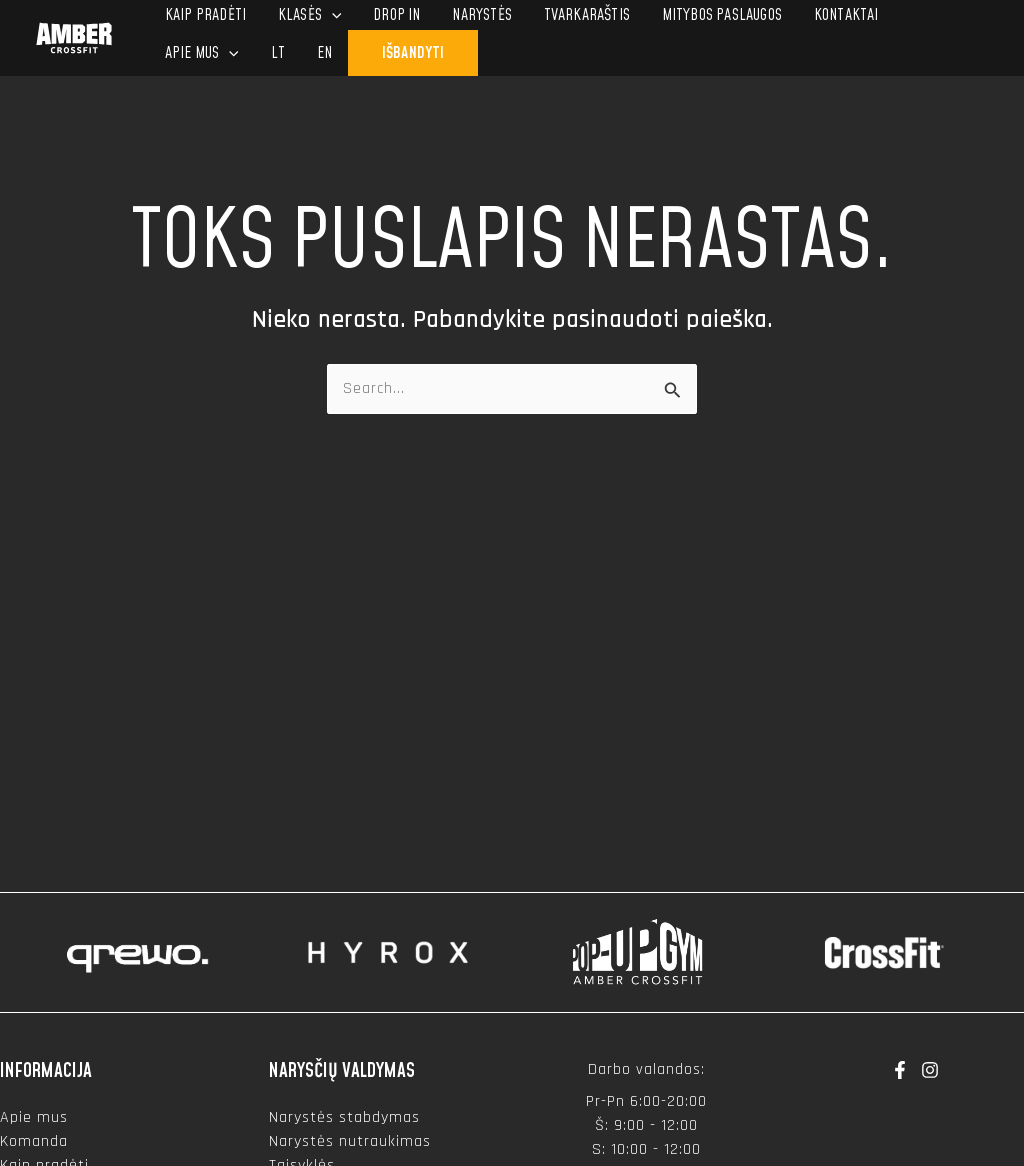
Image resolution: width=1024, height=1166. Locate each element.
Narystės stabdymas (344, 1117)
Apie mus (34, 1117)
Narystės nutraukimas (350, 1141)
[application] (332, 15)
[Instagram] (930, 1070)
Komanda (34, 1141)
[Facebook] (900, 1070)
